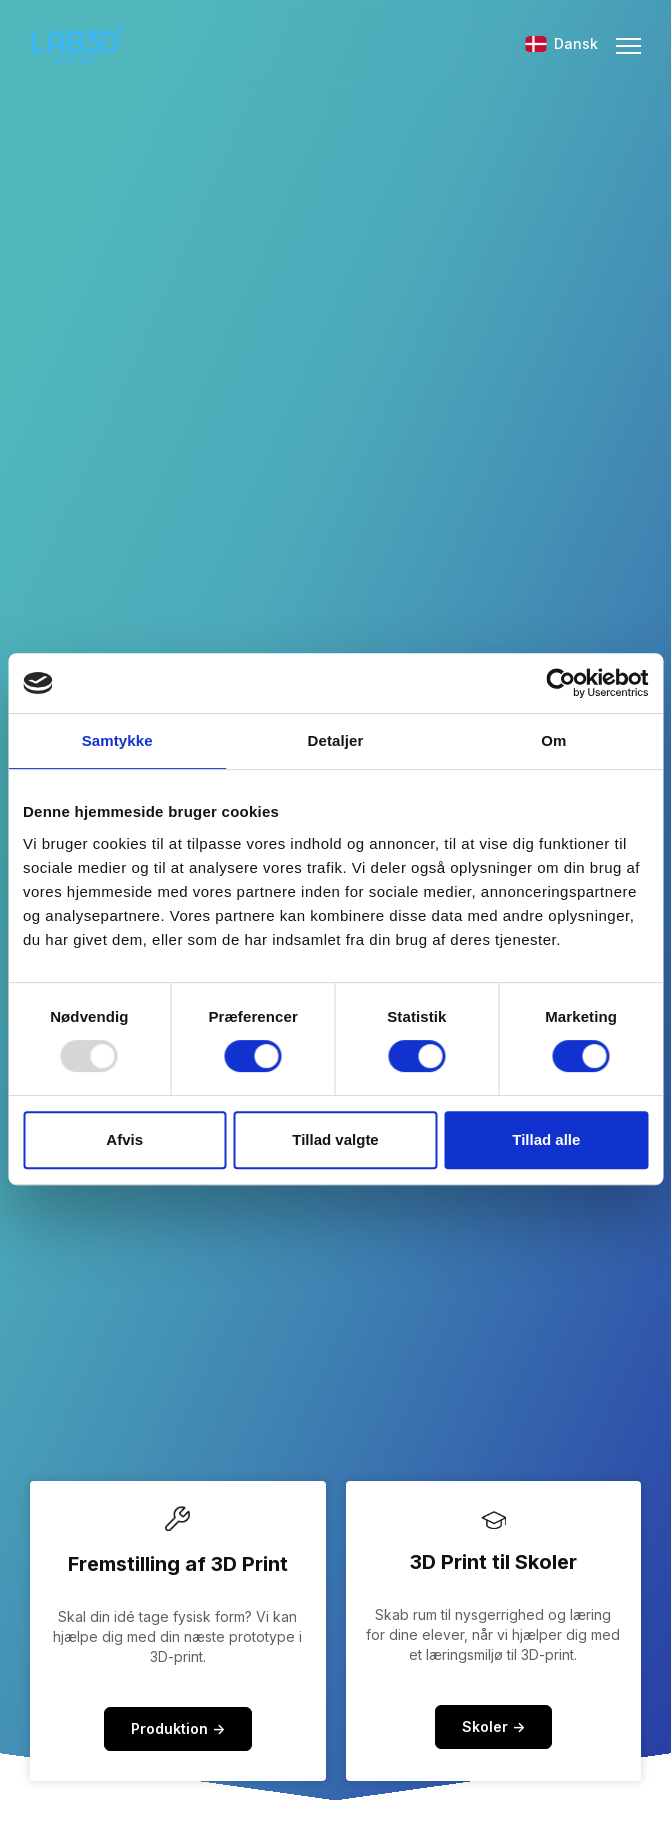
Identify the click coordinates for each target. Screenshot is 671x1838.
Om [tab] (553, 740)
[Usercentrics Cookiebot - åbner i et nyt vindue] (560, 683)
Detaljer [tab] (336, 740)
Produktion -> (178, 1728)
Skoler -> (493, 1726)
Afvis (124, 1139)
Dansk (561, 43)
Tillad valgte (335, 1139)
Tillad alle (546, 1139)
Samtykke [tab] (117, 740)
